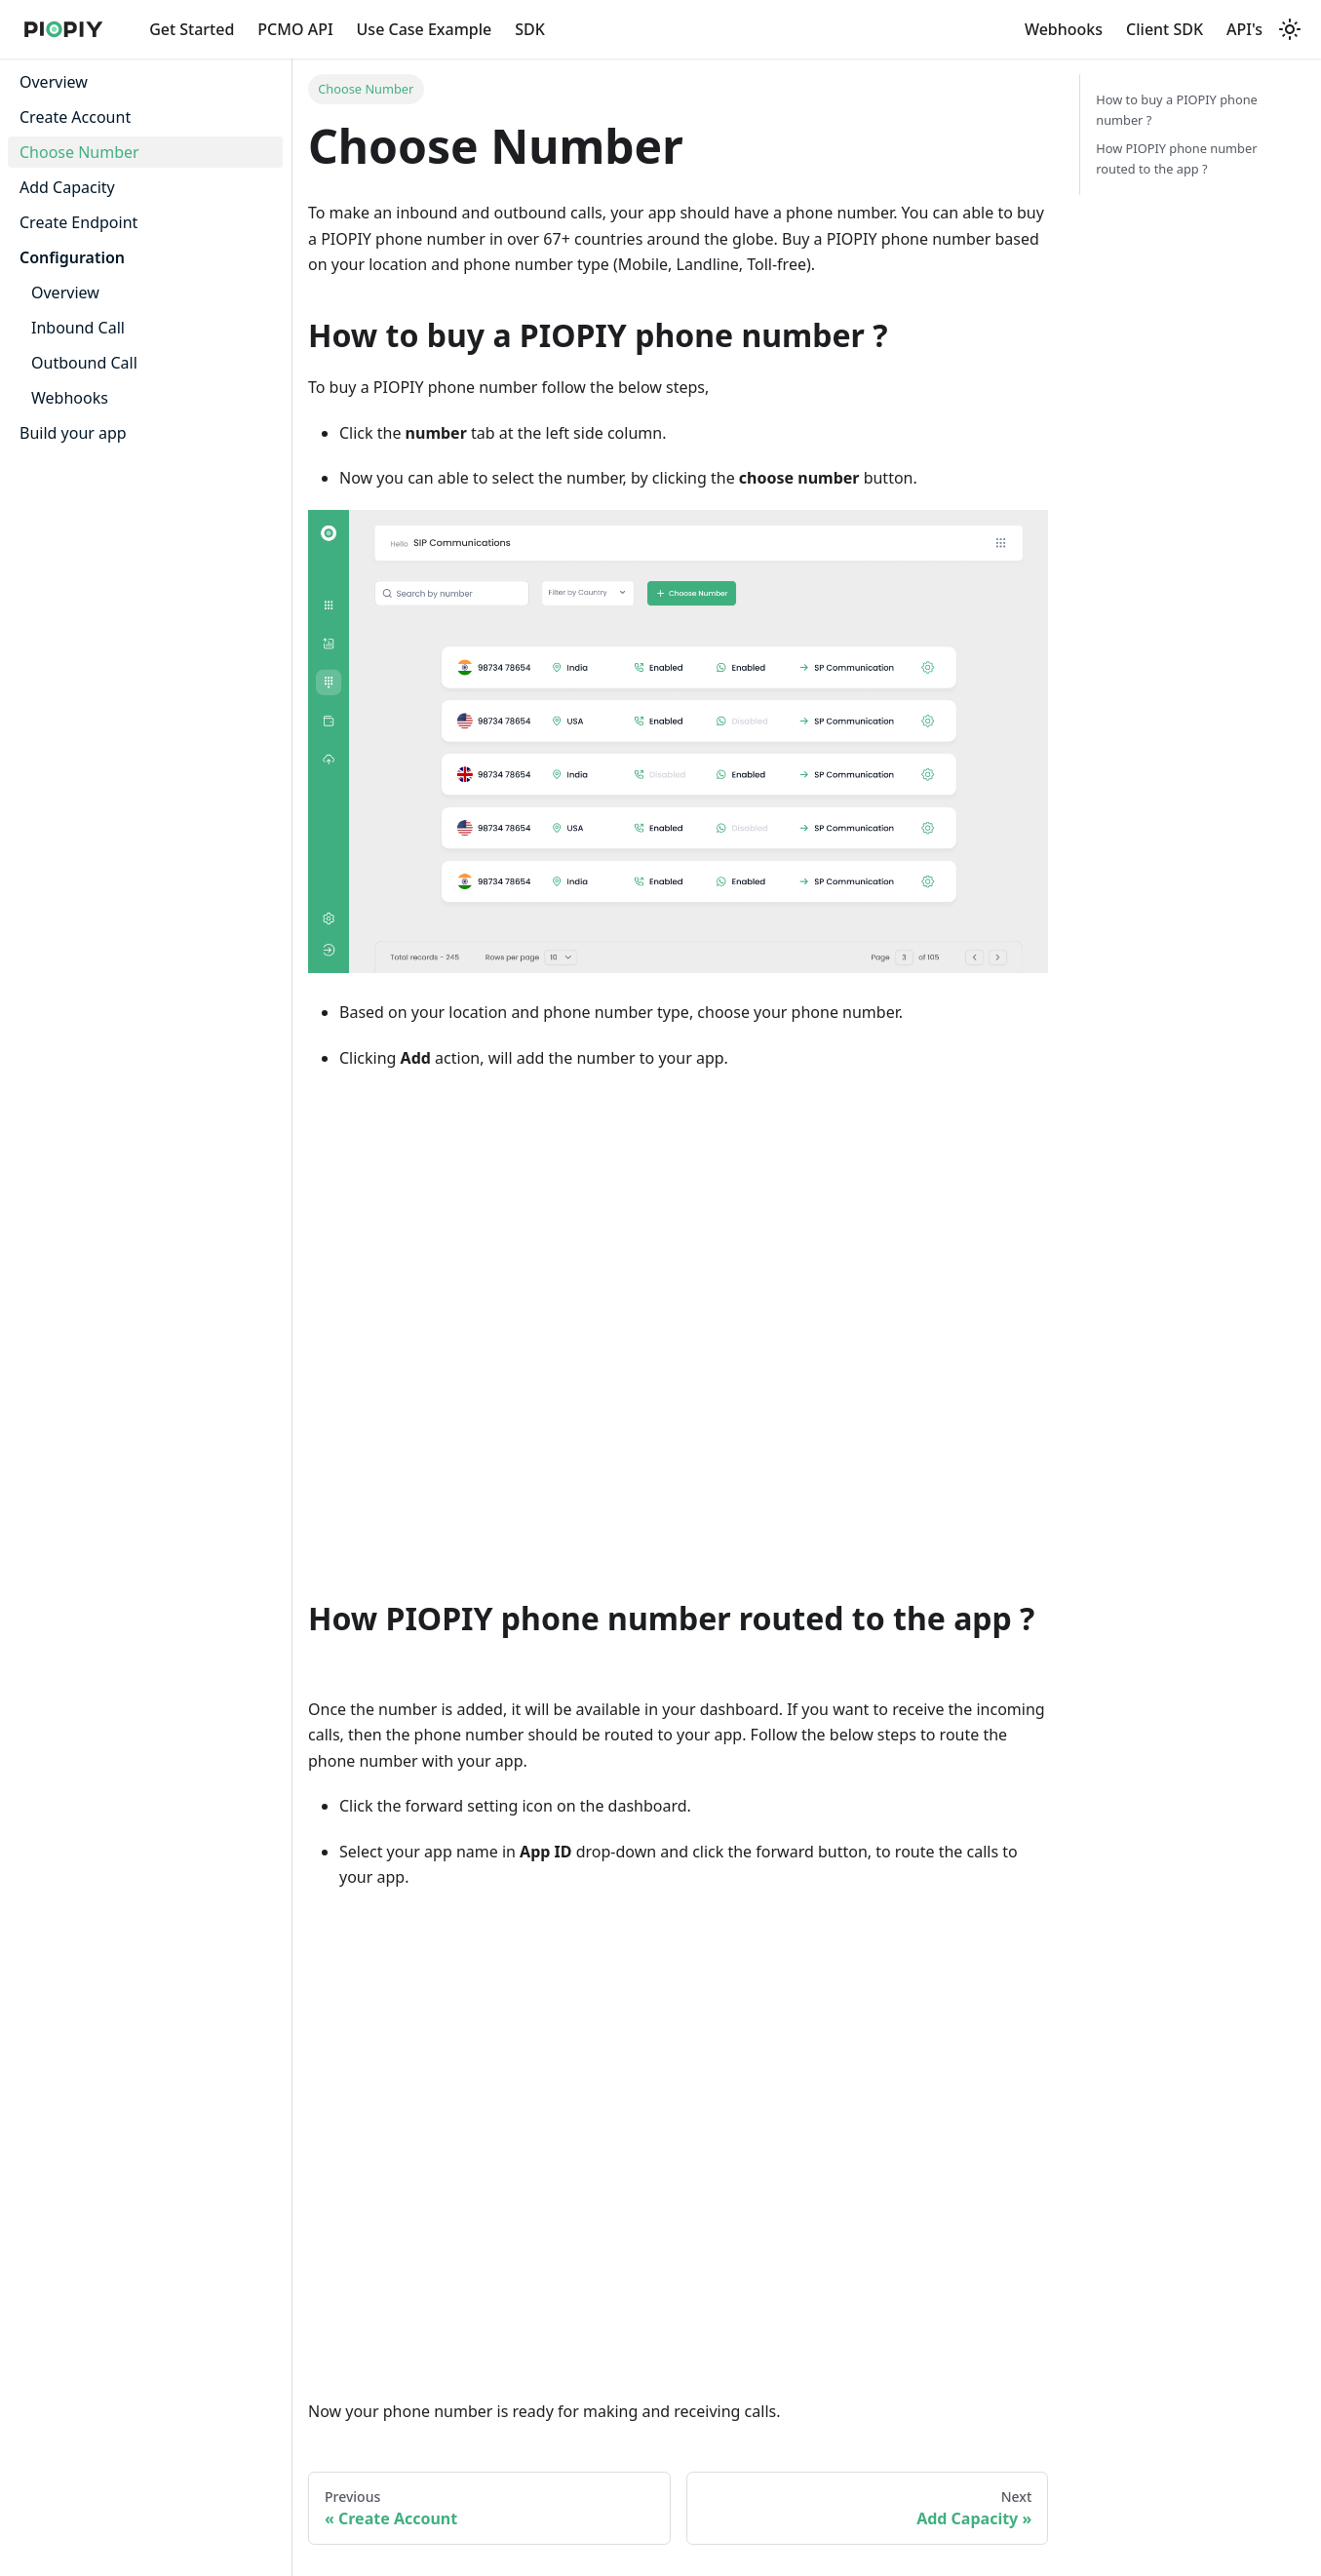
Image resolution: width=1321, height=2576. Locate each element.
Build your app (73, 433)
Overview (53, 82)
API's (1244, 29)
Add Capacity (67, 187)
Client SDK (1164, 29)
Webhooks (1064, 29)
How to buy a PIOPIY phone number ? (1177, 110)
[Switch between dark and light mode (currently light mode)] (1289, 29)
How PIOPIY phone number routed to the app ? (1176, 158)
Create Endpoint (78, 222)
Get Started (191, 29)
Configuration (72, 257)
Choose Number (79, 152)
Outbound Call (84, 362)
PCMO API (294, 29)
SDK (530, 29)
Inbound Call (78, 327)
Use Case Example (424, 29)
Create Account (75, 117)
